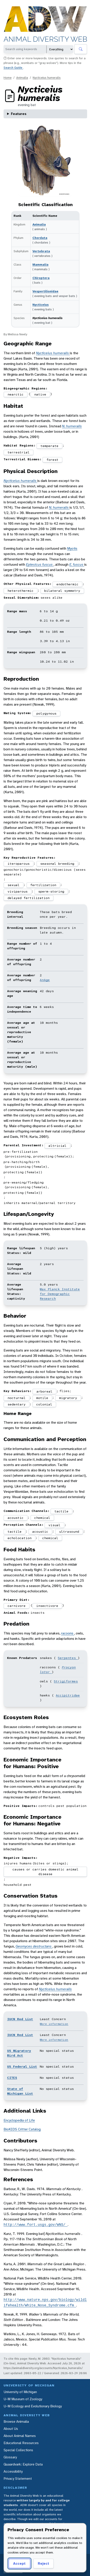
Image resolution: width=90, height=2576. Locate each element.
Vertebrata (41, 251)
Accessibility (13, 2471)
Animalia (22, 78)
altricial (57, 1146)
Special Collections (18, 2450)
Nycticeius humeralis (47, 78)
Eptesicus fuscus (40, 564)
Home (8, 78)
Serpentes (68, 1658)
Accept (19, 2563)
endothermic (67, 584)
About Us (11, 2428)
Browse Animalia (16, 2421)
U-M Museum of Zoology (23, 2399)
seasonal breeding (57, 864)
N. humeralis (72, 426)
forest (52, 460)
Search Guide (13, 68)
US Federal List (22, 2066)
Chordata (39, 238)
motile (42, 1398)
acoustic (16, 1518)
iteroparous (19, 864)
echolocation (20, 1538)
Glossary (10, 2457)
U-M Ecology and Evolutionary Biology (33, 2406)
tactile (61, 1511)
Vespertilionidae (45, 291)
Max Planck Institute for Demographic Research (60, 1293)
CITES (12, 2078)
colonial (44, 1404)
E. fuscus (76, 564)
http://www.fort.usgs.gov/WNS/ (36, 2224)
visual (54, 1525)
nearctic (16, 394)
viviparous (18, 891)
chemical (42, 1518)
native (40, 394)
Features (18, 113)
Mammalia (40, 264)
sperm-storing (51, 891)
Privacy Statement (18, 2478)
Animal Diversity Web (45, 39)
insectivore (47, 1606)
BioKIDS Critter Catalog (22, 2129)
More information (54, 2024)
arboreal (44, 1391)
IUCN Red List (20, 2019)
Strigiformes (66, 1681)
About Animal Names (20, 2435)
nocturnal (17, 1398)
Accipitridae (68, 1695)
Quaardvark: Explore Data (23, 2464)
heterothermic (21, 591)
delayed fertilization (29, 898)
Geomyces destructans (34, 1946)
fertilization (43, 885)
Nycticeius (40, 305)
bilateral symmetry (62, 591)
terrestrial (19, 452)
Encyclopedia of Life (19, 2120)
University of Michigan (20, 2392)
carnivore (17, 1606)
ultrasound (69, 1532)
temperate (49, 446)
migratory (68, 1398)
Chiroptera (41, 278)
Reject (43, 2563)
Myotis (72, 548)
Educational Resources (21, 2443)
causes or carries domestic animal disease (45, 1871)
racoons (67, 1633)
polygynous (46, 713)
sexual (14, 885)
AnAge (45, 980)
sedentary (17, 1404)
